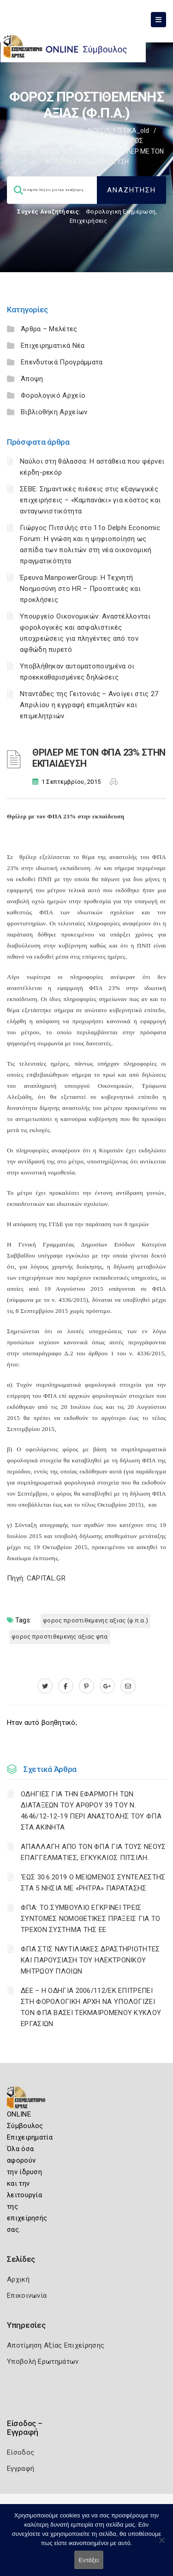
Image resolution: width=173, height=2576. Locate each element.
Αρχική (18, 2279)
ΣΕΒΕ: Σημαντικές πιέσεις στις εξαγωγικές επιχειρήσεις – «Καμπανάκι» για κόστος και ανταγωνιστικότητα (90, 500)
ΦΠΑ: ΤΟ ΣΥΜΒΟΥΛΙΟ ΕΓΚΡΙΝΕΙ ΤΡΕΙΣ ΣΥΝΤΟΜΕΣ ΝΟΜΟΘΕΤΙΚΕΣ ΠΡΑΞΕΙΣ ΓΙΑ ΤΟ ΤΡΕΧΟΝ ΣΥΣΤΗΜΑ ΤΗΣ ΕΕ (91, 1918)
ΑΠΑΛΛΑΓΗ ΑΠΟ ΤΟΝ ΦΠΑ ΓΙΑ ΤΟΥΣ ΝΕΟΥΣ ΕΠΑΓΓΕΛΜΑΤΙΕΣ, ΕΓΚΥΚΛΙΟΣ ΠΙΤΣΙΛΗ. (93, 1852)
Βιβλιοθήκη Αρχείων (54, 412)
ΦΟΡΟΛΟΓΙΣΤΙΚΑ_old (118, 130)
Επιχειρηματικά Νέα (52, 345)
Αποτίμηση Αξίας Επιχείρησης (55, 2345)
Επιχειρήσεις (88, 220)
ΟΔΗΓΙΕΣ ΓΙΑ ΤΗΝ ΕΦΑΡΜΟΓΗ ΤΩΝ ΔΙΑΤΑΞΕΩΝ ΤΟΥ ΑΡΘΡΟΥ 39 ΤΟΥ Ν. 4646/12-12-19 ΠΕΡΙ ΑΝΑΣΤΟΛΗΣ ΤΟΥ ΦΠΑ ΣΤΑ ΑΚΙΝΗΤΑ (91, 1810)
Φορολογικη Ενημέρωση (120, 211)
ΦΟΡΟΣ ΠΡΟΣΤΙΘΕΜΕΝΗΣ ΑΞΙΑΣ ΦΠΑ (60, 1636)
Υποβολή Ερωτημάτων (42, 2361)
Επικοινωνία (27, 2295)
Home (21, 130)
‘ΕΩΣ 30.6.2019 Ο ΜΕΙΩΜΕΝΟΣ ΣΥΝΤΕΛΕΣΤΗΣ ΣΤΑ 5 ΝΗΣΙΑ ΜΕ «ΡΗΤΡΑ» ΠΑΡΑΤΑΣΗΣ (93, 1882)
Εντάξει (89, 2560)
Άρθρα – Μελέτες (49, 329)
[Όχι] (161, 2544)
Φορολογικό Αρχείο (53, 395)
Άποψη (32, 379)
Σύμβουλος (58, 130)
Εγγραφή (20, 2468)
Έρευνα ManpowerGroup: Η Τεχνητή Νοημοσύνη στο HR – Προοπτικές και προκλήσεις (80, 588)
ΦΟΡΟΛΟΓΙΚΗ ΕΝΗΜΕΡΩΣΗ (69, 140)
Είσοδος (20, 2452)
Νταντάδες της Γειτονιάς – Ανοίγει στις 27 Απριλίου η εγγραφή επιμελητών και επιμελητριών (89, 705)
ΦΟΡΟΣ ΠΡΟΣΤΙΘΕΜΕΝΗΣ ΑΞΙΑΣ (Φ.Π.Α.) (95, 1620)
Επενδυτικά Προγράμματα (62, 362)
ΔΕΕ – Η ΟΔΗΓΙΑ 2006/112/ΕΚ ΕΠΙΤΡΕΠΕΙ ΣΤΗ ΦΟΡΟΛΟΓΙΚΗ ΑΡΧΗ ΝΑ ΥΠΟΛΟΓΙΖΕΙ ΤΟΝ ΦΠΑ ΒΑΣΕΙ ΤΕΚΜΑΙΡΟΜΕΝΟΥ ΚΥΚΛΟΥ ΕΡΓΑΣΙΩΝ (91, 2007)
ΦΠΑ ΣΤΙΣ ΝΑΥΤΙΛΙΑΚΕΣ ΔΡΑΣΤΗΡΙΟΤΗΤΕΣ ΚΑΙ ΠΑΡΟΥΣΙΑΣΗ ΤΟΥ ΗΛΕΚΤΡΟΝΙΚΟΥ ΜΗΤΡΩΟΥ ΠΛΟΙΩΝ (90, 1960)
